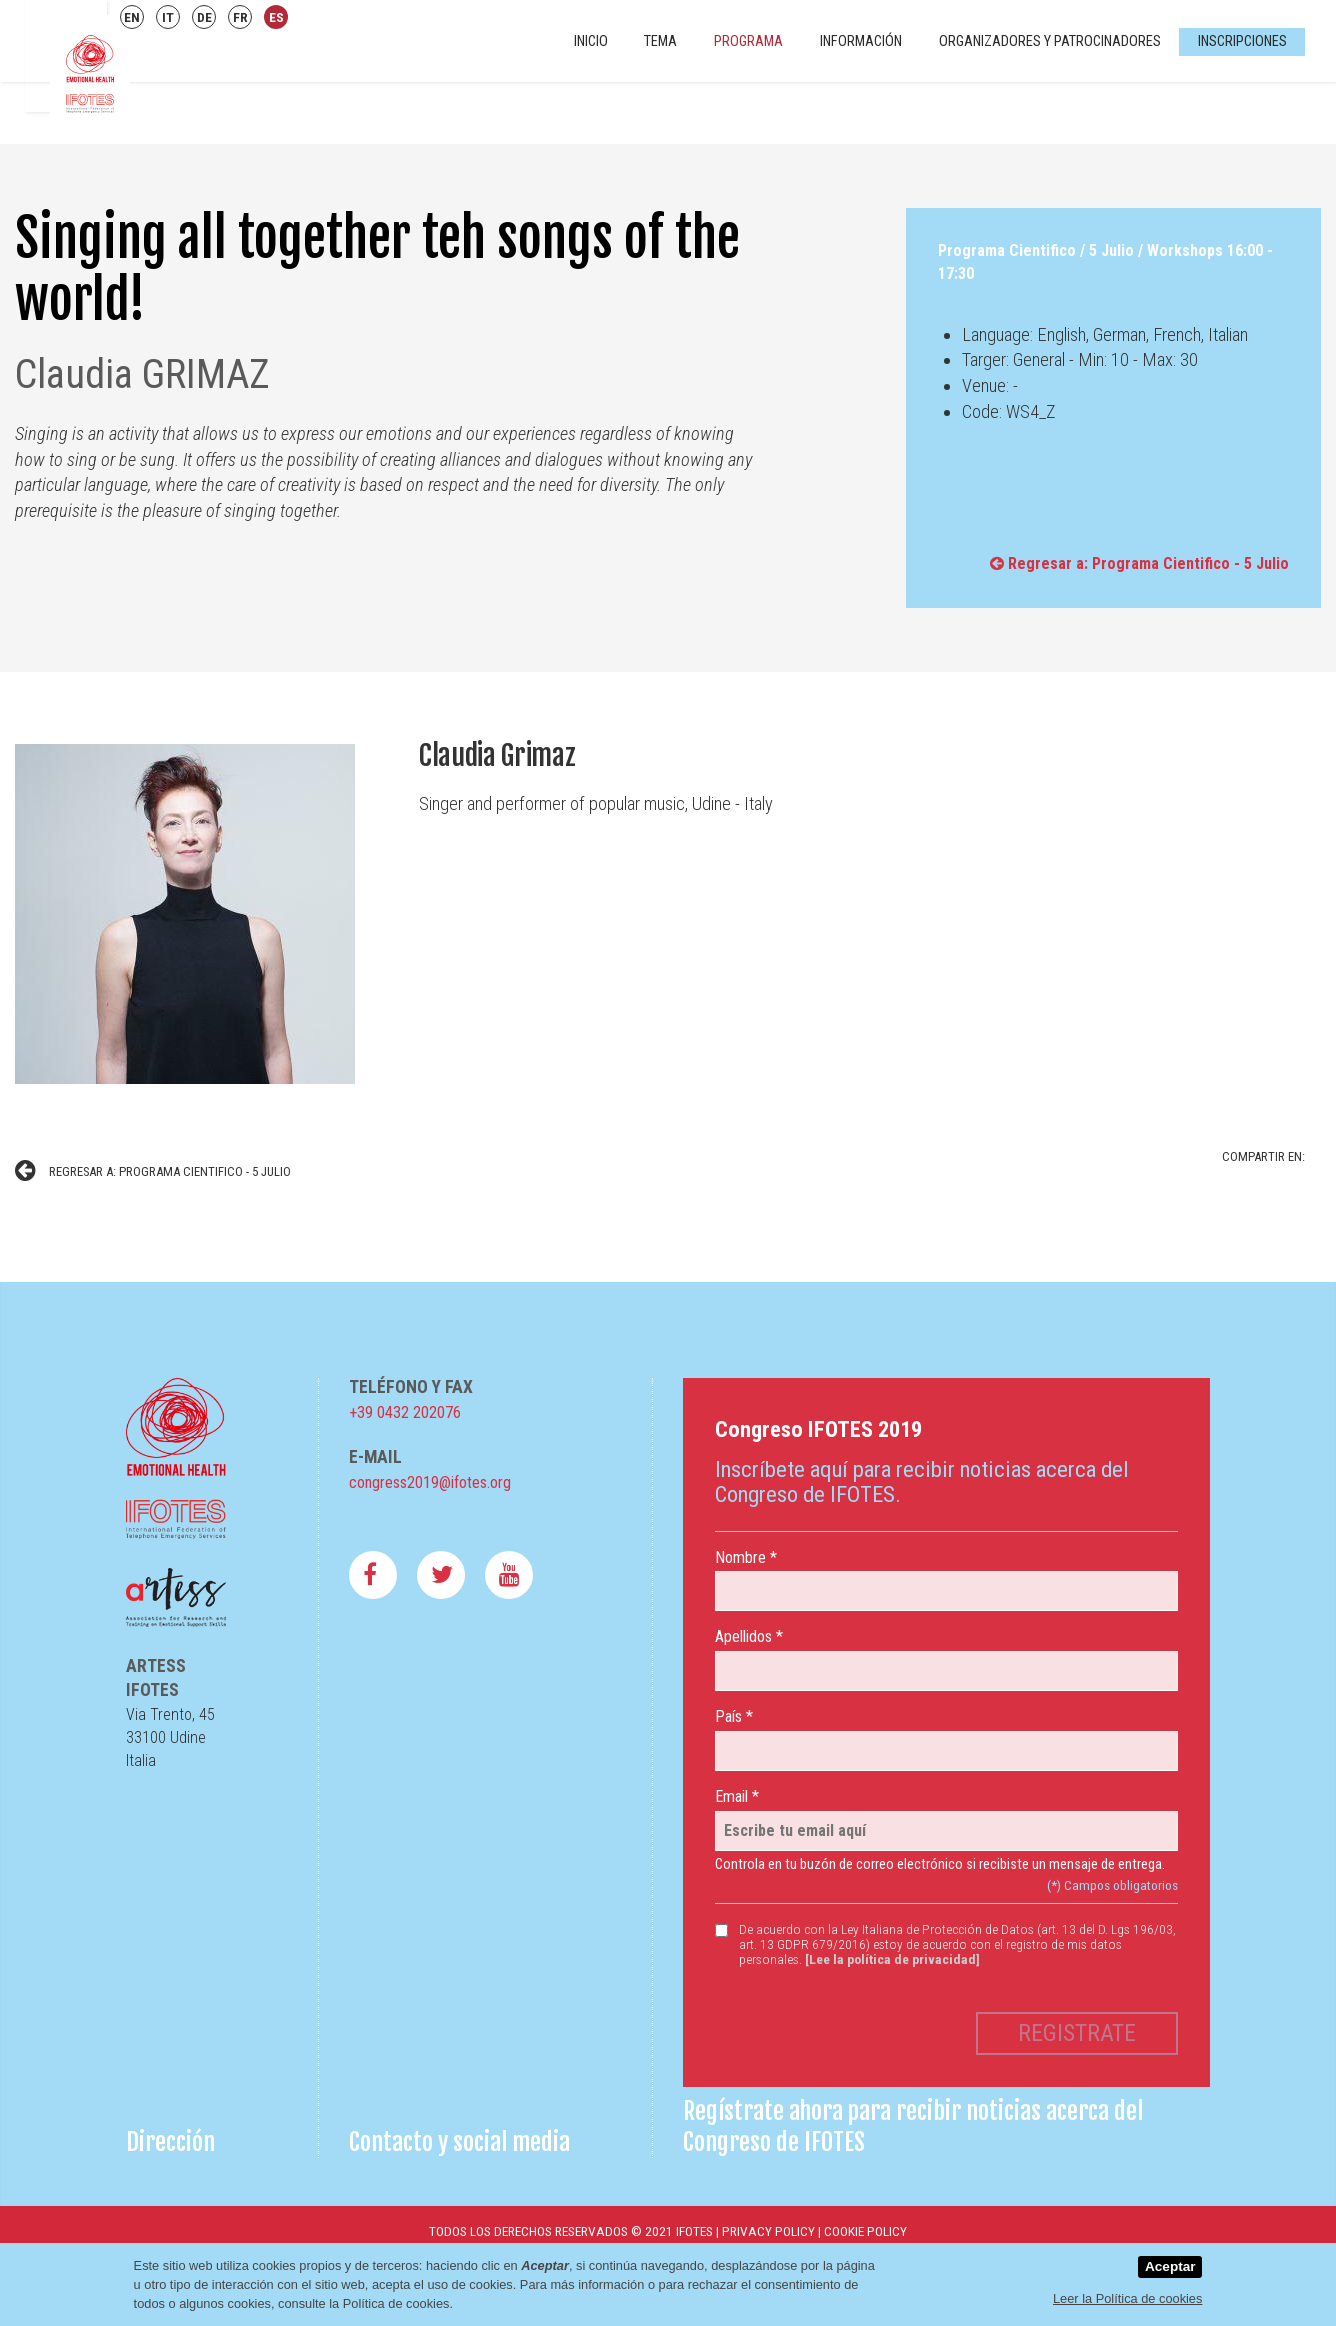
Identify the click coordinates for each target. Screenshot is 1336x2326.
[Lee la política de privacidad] (892, 1959)
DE (204, 17)
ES (276, 17)
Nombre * (746, 1557)
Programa (748, 41)
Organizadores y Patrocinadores (1050, 41)
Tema (660, 41)
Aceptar (1170, 2266)
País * (734, 1716)
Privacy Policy (768, 2231)
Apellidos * (749, 1636)
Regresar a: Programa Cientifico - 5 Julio (1139, 563)
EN (132, 17)
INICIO (591, 41)
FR (240, 17)
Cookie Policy (865, 2231)
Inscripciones (1242, 41)
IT (168, 17)
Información (861, 41)
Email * (737, 1796)
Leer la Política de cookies (1127, 2298)
